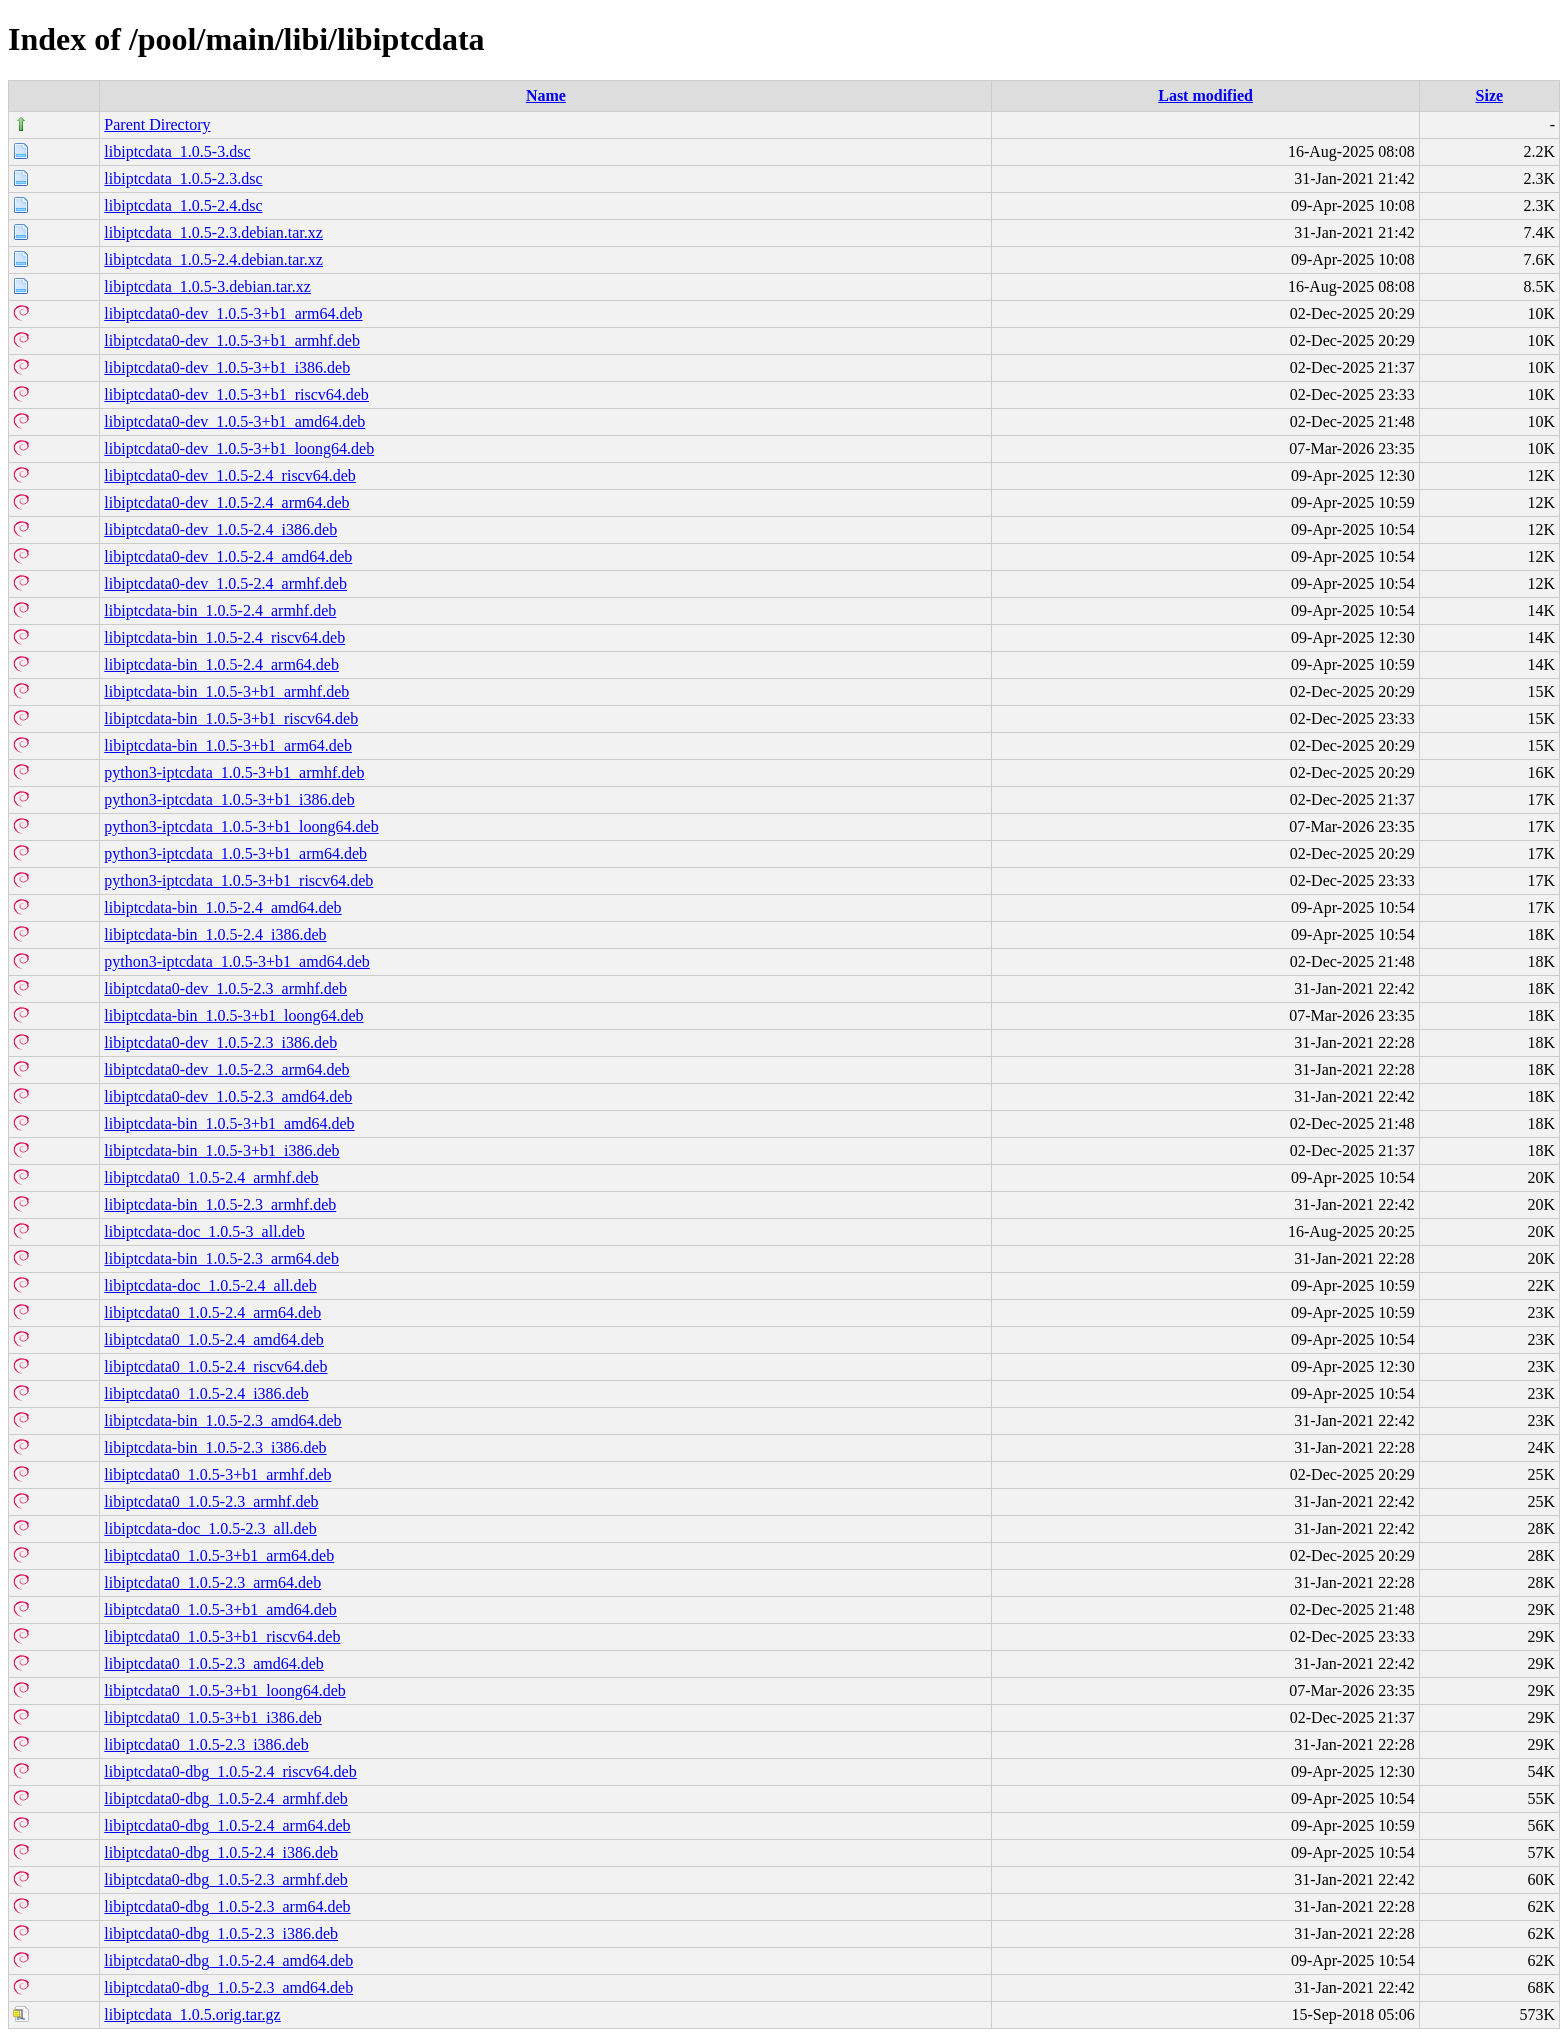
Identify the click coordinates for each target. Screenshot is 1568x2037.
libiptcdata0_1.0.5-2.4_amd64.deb (214, 1339)
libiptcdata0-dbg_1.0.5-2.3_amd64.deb (228, 1987)
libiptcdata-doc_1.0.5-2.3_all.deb (210, 1528)
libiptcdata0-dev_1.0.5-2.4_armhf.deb (225, 583)
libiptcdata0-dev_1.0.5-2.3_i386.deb (220, 1042)
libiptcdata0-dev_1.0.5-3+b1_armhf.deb (232, 340)
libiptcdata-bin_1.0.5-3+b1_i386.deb (221, 1150)
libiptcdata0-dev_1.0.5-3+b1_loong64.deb (239, 448)
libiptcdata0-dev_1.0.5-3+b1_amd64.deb (234, 421)
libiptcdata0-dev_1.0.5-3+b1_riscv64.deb (236, 394)
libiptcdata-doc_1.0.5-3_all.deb (204, 1231)
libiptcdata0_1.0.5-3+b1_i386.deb (212, 1717)
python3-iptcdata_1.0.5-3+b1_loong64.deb (241, 826)
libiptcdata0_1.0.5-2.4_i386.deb (206, 1393)
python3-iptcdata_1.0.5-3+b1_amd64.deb (236, 961)
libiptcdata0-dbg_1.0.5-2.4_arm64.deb (227, 1825)
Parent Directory (157, 124)
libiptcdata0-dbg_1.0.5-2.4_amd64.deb (228, 1960)
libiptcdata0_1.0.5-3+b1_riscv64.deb (222, 1636)
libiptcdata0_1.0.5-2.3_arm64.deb (212, 1582)
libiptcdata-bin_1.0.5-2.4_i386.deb (215, 934)
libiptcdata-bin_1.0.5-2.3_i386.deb (215, 1447)
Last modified (1205, 95)
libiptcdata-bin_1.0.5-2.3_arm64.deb (221, 1258)
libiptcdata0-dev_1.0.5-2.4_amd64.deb (228, 556)
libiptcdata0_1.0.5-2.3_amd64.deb (214, 1663)
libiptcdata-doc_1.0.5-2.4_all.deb (210, 1285)
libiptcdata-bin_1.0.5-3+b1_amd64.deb (229, 1123)
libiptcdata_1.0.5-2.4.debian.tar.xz (213, 259)
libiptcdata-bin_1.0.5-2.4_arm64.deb (221, 664)
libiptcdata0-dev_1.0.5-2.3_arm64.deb (226, 1069)
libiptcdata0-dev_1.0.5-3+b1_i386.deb (227, 367)
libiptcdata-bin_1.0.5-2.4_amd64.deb (222, 907)
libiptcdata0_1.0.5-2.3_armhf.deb (211, 1501)
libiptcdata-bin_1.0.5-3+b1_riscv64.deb (231, 718)
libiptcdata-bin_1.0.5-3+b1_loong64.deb (233, 1015)
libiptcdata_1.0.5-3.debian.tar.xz (207, 286)
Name (546, 95)
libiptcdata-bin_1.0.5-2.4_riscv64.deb (224, 637)
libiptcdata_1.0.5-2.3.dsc (183, 178)
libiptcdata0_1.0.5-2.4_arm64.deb (212, 1312)
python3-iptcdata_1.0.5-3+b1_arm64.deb (235, 853)
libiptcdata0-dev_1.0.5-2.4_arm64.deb (226, 502)
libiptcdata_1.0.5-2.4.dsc (183, 205)
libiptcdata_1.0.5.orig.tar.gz (192, 2014)
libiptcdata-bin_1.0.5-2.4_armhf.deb (220, 610)
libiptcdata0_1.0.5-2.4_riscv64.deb (215, 1366)
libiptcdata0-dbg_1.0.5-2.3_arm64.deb (227, 1906)
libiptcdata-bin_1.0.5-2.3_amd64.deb (222, 1420)
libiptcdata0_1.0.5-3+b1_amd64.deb (220, 1609)
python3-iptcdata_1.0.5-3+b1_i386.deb (229, 799)
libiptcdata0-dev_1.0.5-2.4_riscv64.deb (230, 475)
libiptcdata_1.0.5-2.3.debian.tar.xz (213, 232)
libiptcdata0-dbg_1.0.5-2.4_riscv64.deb (230, 1771)
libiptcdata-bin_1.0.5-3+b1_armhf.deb (226, 691)
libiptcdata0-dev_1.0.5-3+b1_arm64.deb (233, 313)
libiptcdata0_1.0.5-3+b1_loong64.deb (224, 1690)
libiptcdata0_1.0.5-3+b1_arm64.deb (219, 1555)
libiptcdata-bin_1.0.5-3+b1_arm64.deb (228, 745)
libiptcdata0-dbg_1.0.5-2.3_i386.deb (221, 1933)
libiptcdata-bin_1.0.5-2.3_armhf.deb (220, 1204)
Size (1490, 95)
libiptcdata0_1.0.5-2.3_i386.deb (206, 1744)
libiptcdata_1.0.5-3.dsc (177, 151)
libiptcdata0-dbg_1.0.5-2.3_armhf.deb (226, 1879)
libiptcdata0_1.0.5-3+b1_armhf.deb (217, 1474)
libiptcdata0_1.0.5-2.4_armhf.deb (211, 1177)
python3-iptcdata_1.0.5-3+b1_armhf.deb (234, 772)
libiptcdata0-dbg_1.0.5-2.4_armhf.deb (226, 1798)
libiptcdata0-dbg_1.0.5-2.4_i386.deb (221, 1852)
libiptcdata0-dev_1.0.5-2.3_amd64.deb (228, 1096)
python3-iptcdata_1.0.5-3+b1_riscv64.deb (238, 880)
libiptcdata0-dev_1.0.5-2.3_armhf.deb (225, 988)
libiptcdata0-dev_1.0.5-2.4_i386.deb (220, 529)
